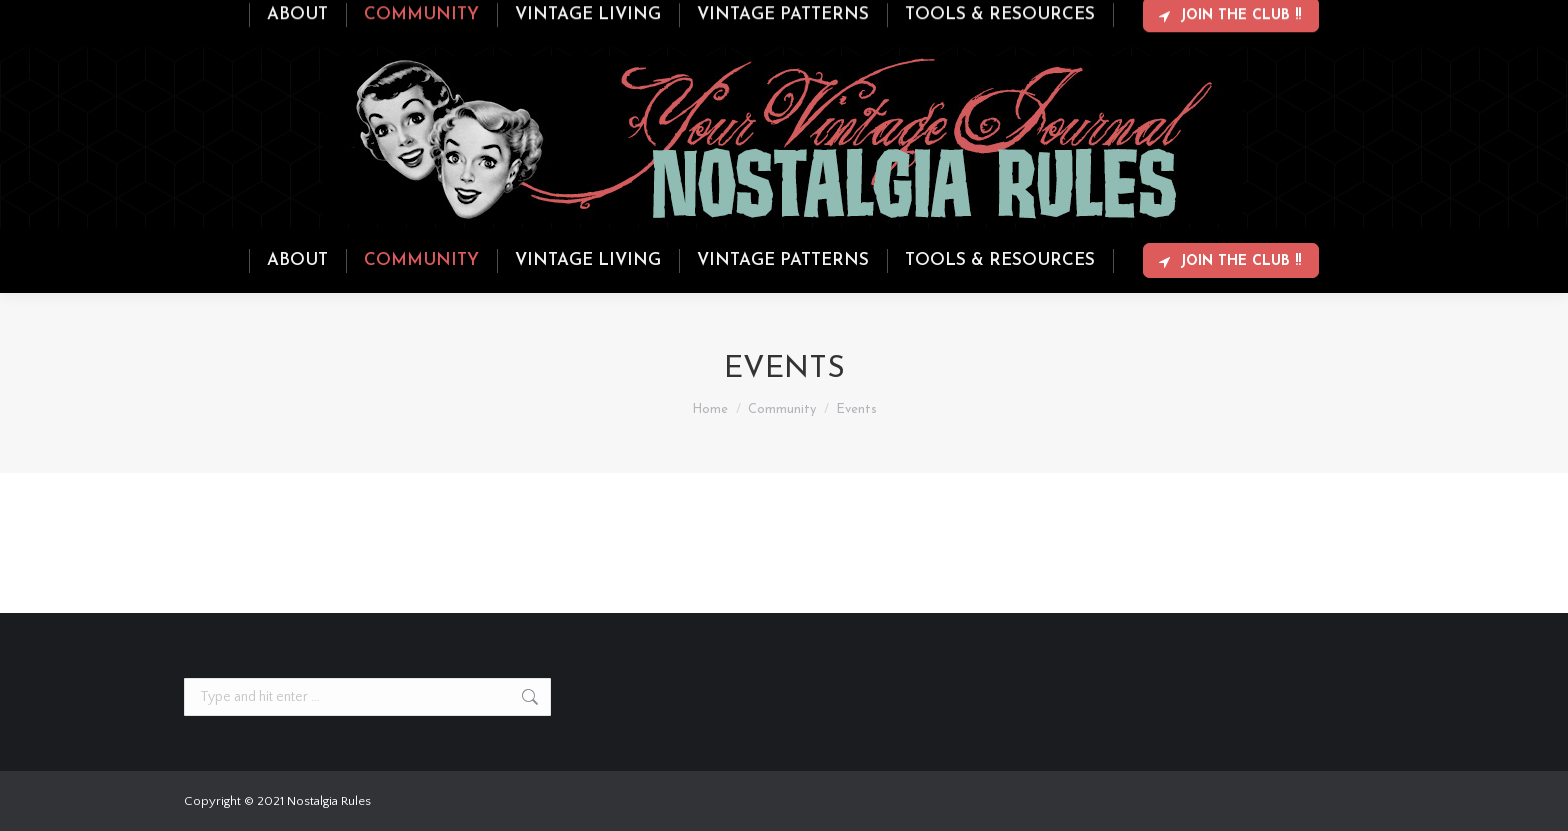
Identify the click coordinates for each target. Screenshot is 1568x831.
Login (1304, 18)
